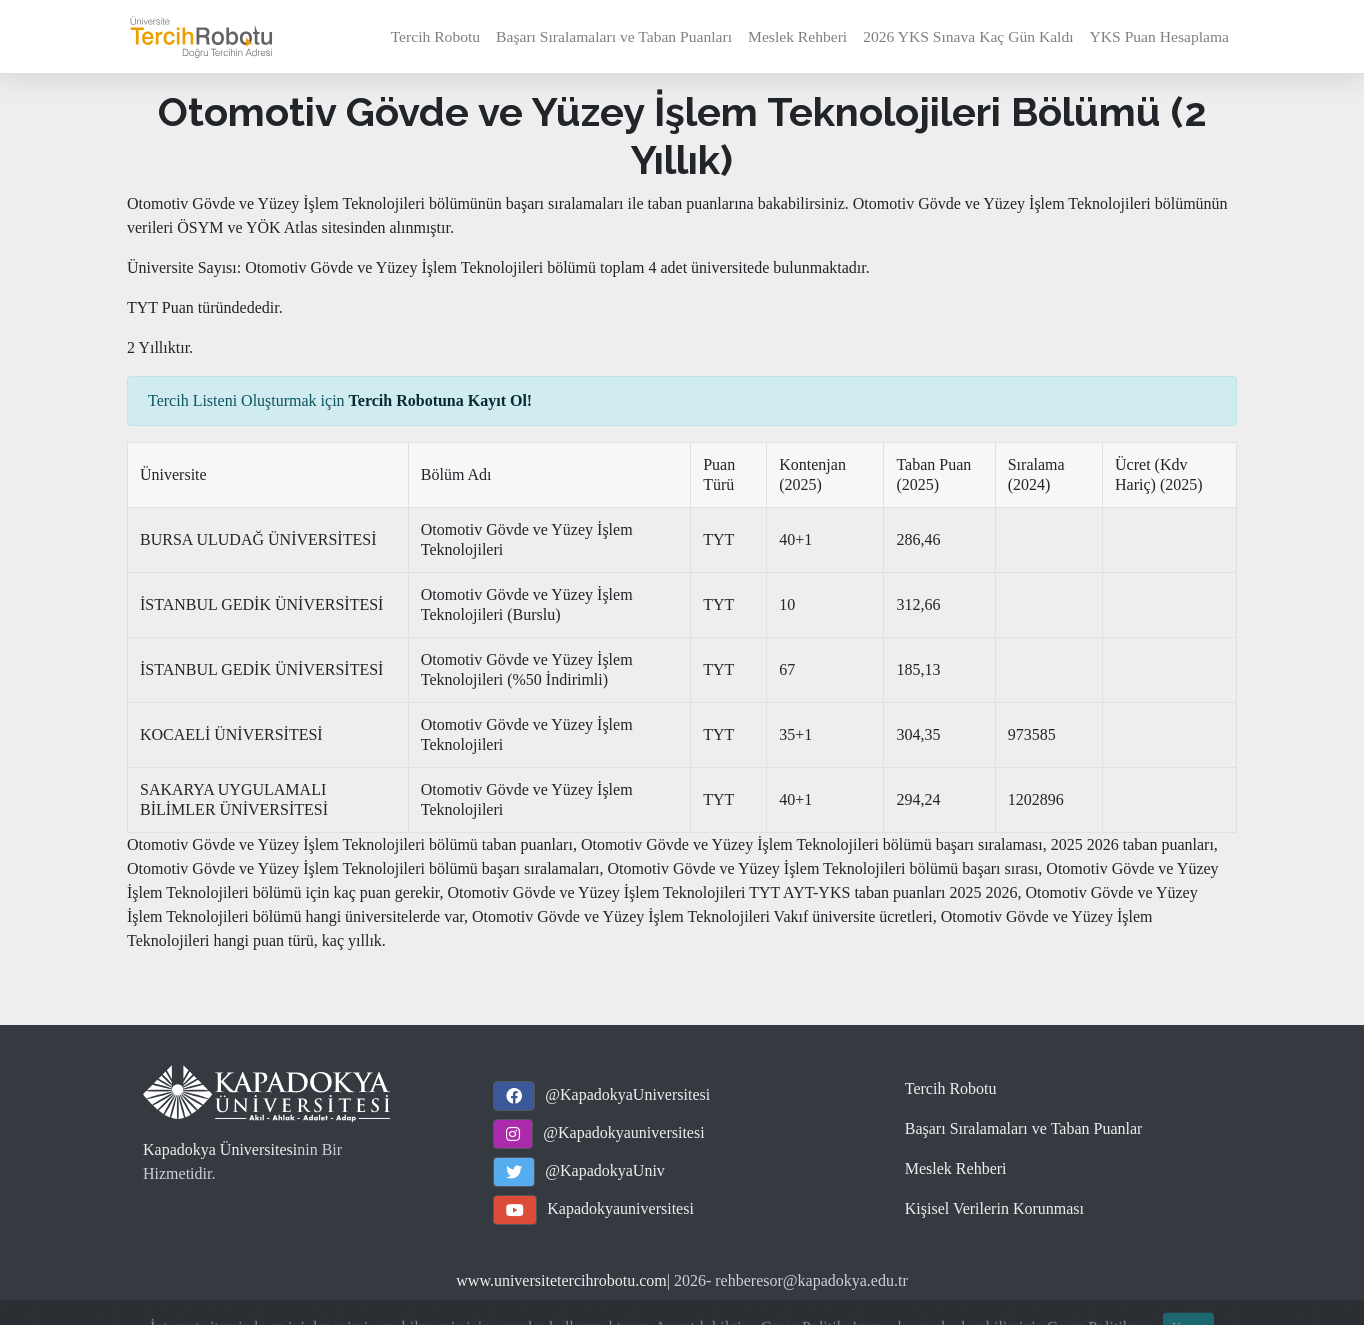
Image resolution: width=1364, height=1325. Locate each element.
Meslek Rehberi (797, 36)
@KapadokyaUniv (605, 1170)
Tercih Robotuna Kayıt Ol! (441, 400)
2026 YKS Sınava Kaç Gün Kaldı (968, 36)
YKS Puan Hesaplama (1159, 36)
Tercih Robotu (435, 36)
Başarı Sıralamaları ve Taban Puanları (614, 36)
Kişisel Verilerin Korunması (994, 1208)
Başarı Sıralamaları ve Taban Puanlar (1024, 1128)
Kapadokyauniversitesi (620, 1208)
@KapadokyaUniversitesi (627, 1094)
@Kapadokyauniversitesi (623, 1132)
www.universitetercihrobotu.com (561, 1280)
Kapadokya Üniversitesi (220, 1149)
